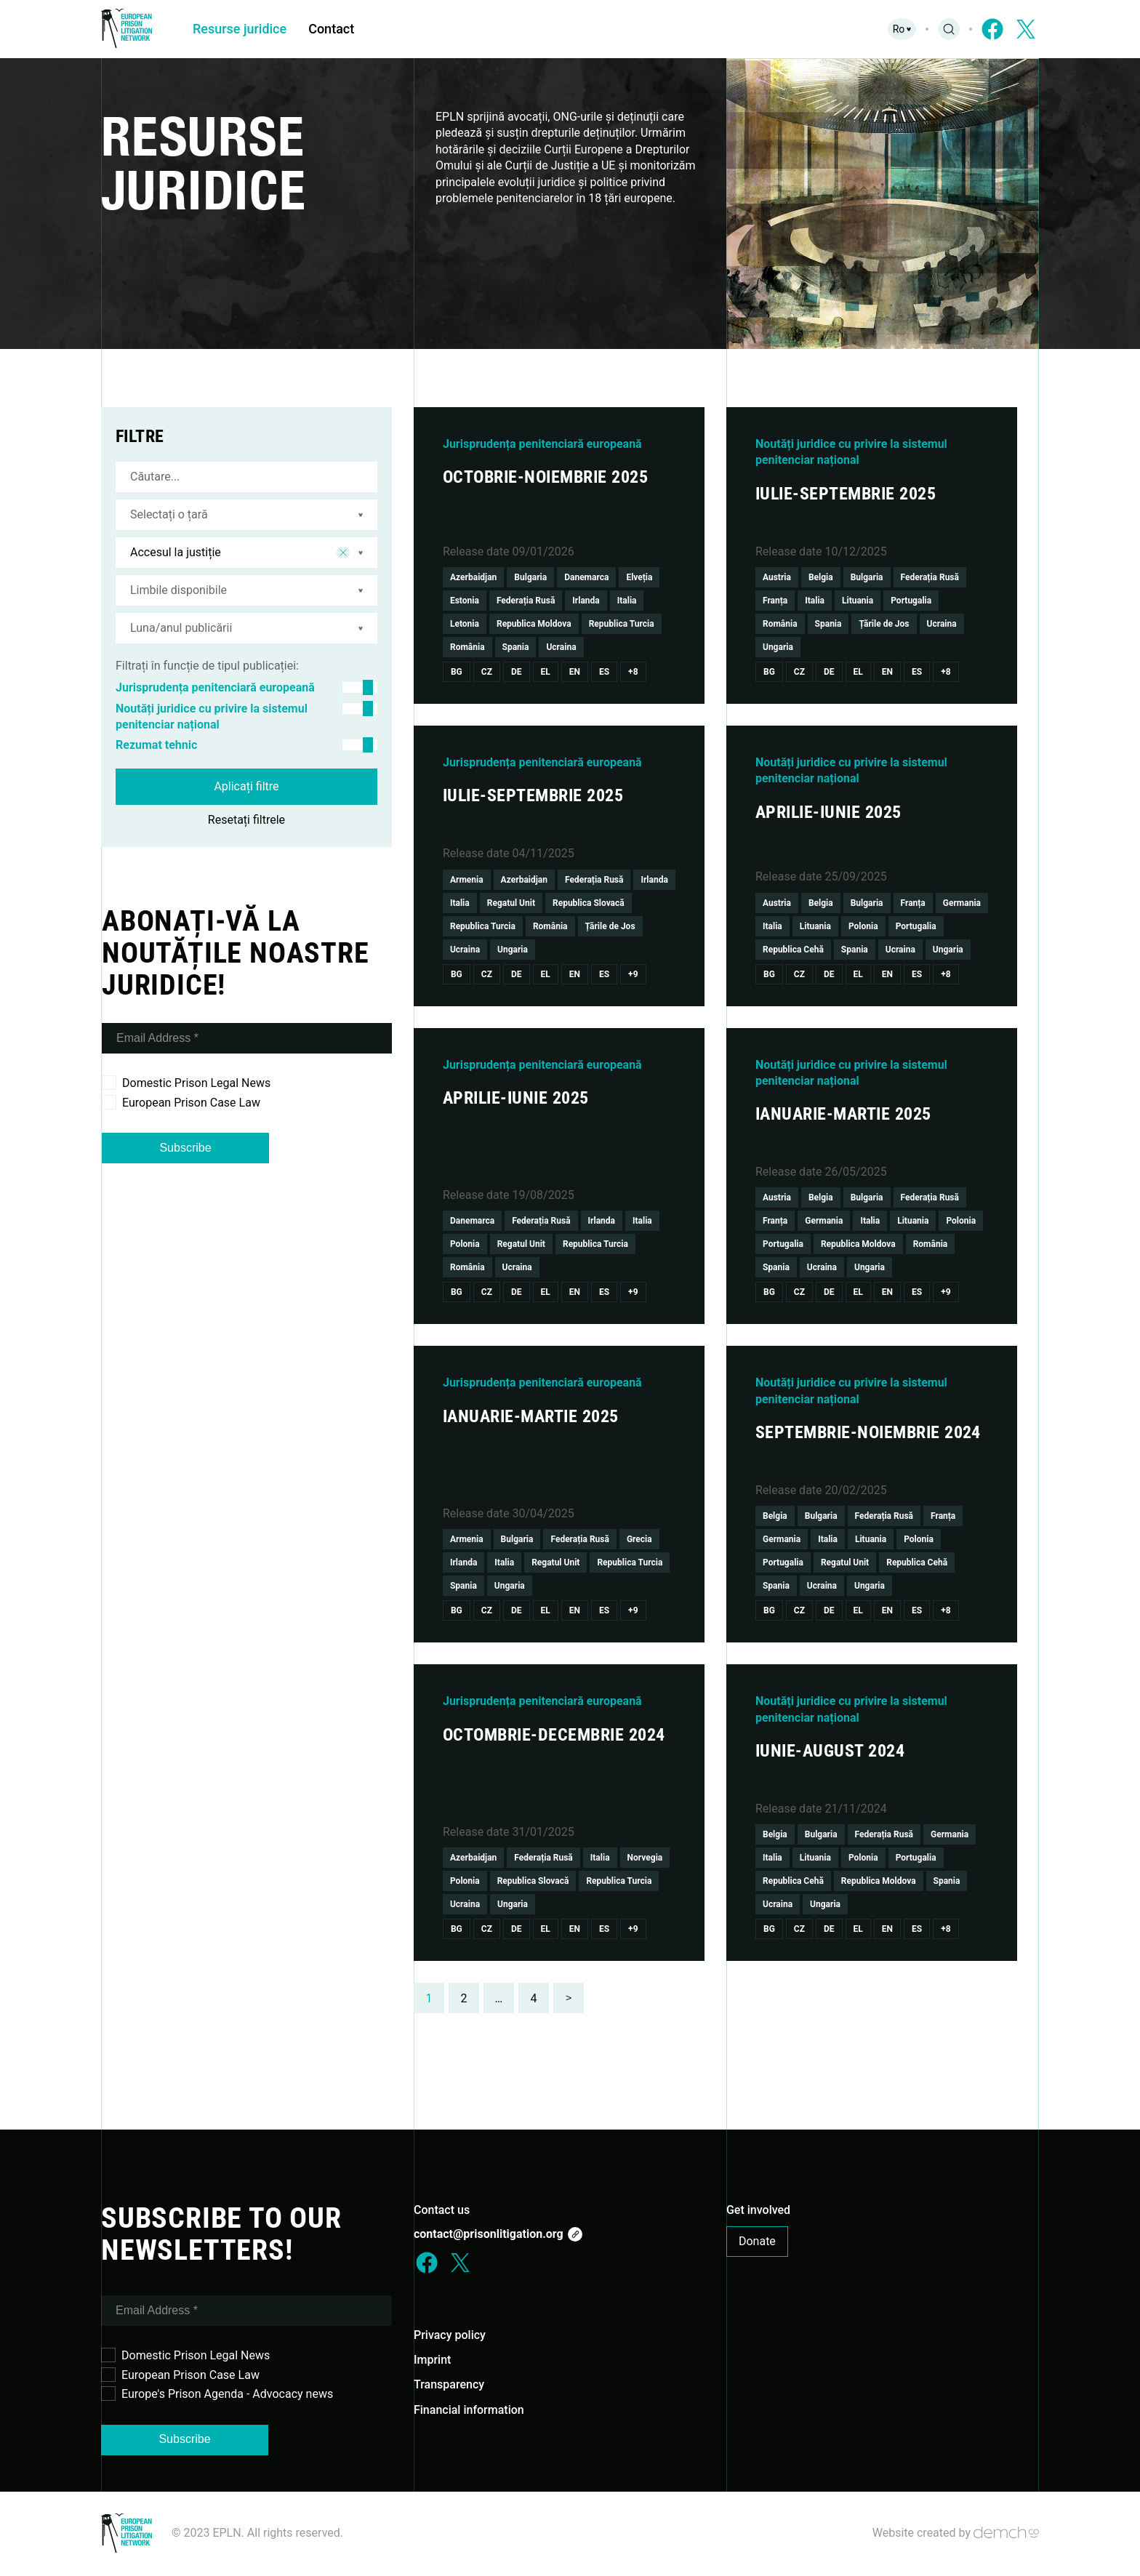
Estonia (464, 600)
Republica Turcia (621, 624)
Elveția (639, 577)
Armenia (466, 880)
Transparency (449, 2384)
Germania (962, 903)
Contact (331, 28)
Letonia (464, 624)
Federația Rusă (526, 600)
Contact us (442, 2210)
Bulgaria (530, 577)
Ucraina (561, 647)
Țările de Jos (884, 624)
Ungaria (778, 647)
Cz (486, 672)
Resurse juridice (239, 28)
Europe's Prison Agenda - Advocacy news (217, 2393)
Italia (627, 600)
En (574, 672)
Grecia (639, 1539)
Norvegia (645, 1858)
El (545, 672)
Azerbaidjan (473, 577)
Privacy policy (450, 2335)
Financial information (469, 2410)
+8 (633, 672)
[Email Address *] (247, 1038)
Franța (775, 600)
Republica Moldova (534, 624)
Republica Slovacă (589, 903)
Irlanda (585, 600)
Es (604, 672)
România (467, 647)
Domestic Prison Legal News (186, 1082)
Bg (456, 672)
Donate (757, 2241)
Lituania (857, 600)
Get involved (758, 2210)
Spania (515, 647)
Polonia (863, 926)
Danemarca (586, 577)
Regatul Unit (511, 903)
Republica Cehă (793, 949)
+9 (633, 974)
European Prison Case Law (181, 1102)
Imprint (432, 2360)
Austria (777, 577)
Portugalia (911, 600)
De (516, 672)
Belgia (820, 577)
